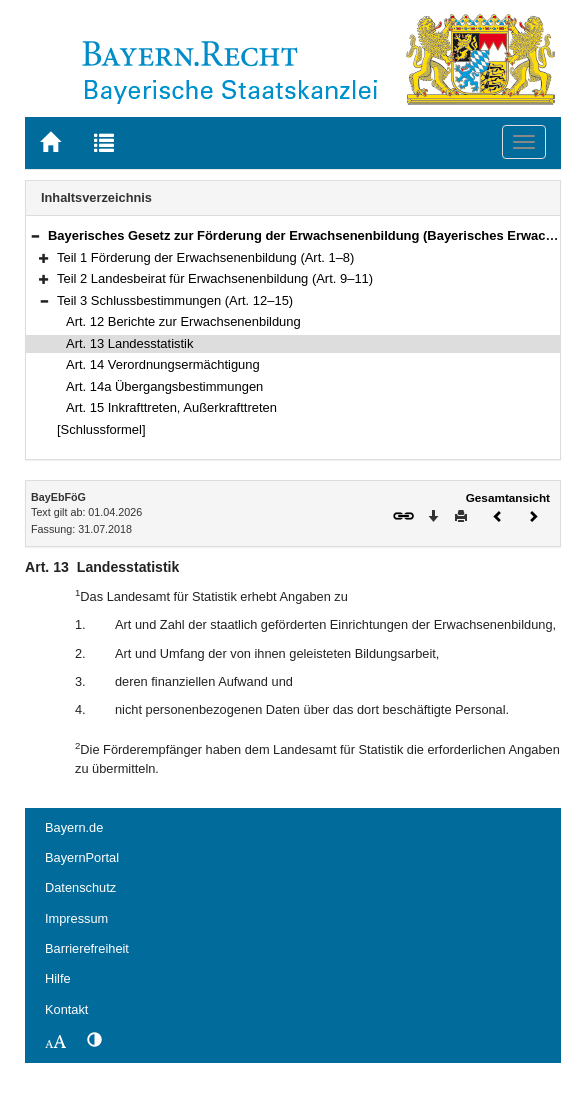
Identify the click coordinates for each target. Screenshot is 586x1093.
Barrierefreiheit (87, 948)
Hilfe (58, 978)
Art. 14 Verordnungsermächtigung (163, 364)
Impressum (76, 918)
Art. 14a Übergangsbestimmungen (164, 386)
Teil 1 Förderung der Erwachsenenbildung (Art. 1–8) (205, 257)
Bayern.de (74, 827)
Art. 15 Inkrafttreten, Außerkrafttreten (171, 407)
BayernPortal (82, 857)
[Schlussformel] (101, 429)
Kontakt (66, 1009)
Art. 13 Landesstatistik (129, 343)
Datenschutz (80, 887)
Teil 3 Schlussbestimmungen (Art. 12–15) (175, 300)
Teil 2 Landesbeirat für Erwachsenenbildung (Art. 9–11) (215, 278)
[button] (35, 235)
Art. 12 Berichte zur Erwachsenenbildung (183, 321)
